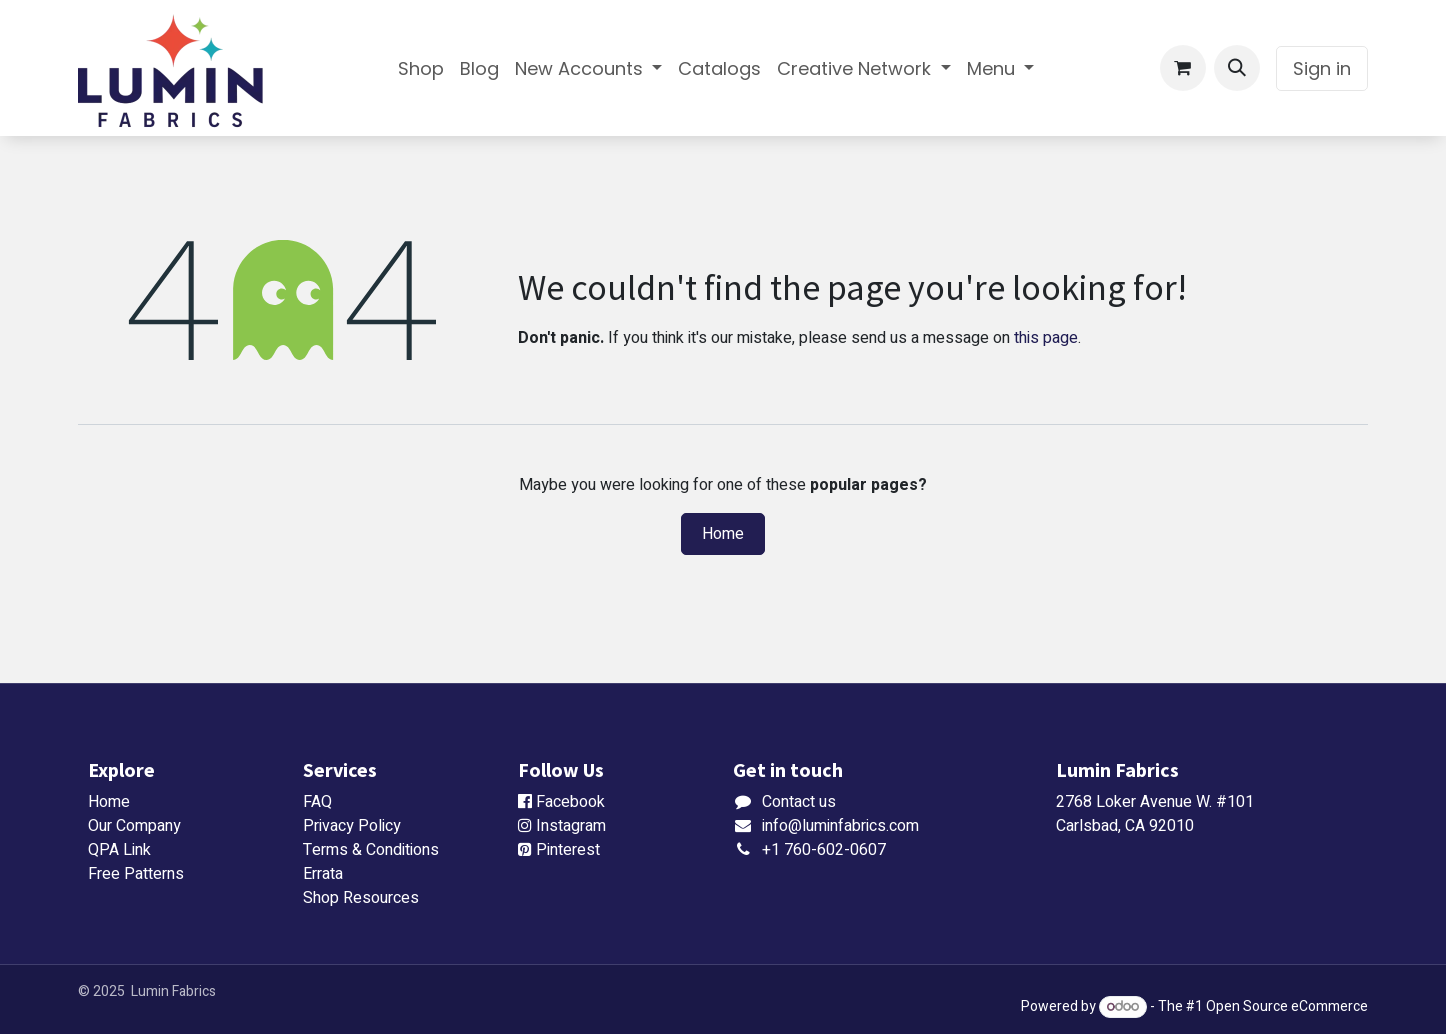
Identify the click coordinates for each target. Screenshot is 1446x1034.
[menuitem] (421, 68)
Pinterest (568, 850)
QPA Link (119, 850)
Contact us (799, 802)
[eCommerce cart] (1183, 68)
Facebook (570, 802)
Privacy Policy (352, 826)
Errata (323, 874)
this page (1046, 338)
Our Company (134, 826)
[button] (1237, 68)
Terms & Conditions (371, 850)
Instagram (571, 826)
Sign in (1322, 68)
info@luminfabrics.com (840, 826)
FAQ (317, 802)
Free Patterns (136, 874)
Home (723, 534)
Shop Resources (361, 898)
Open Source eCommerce (1287, 1006)
